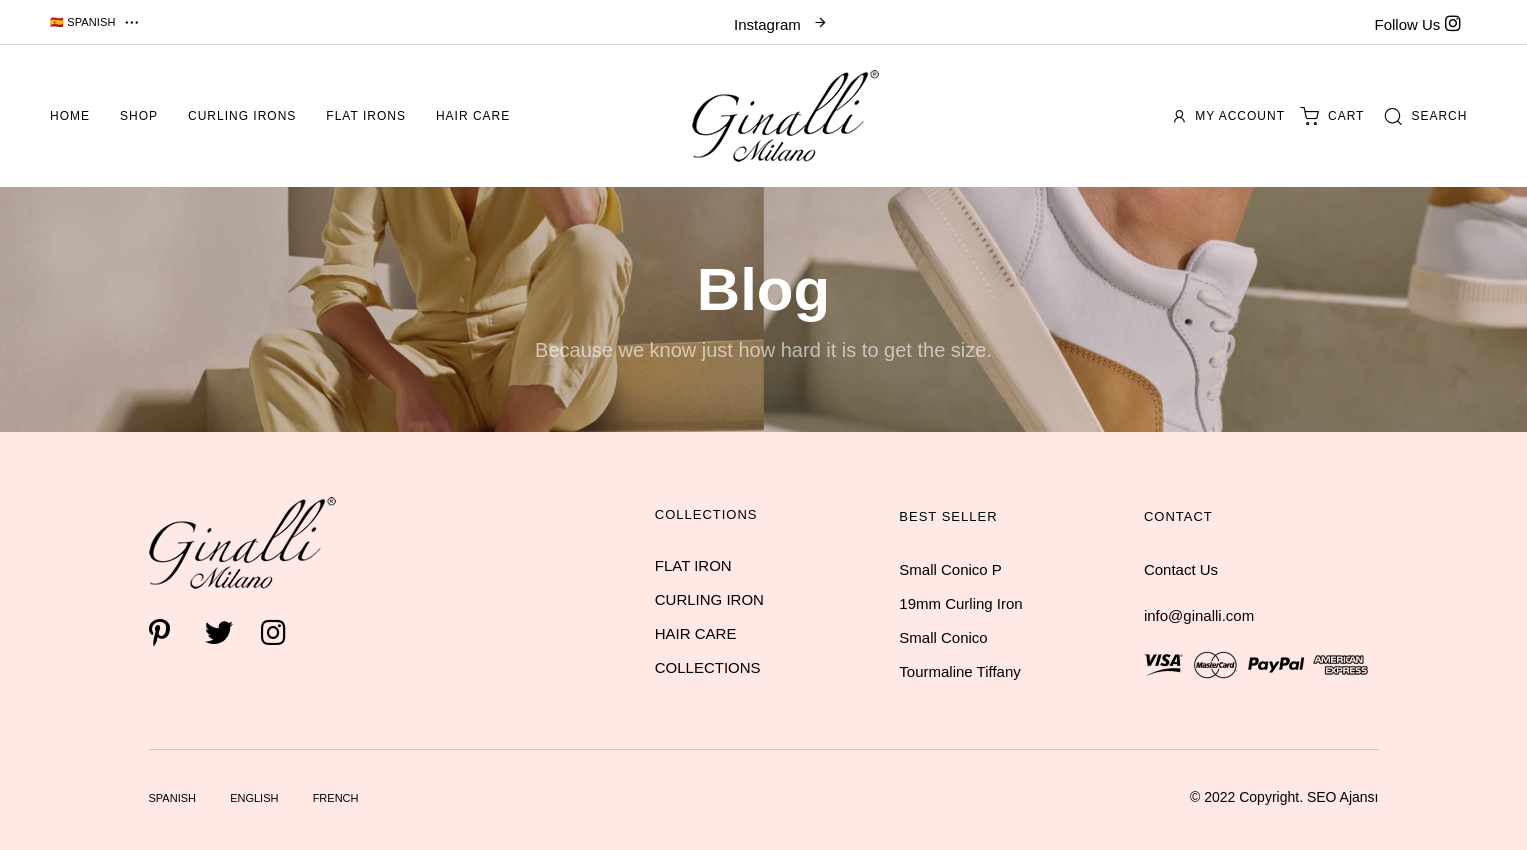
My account (1229, 116)
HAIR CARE (696, 633)
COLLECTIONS (708, 667)
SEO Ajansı (1343, 797)
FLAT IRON (693, 565)
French (336, 798)
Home (70, 116)
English (254, 798)
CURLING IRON (709, 599)
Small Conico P (950, 569)
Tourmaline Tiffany (959, 671)
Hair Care (473, 116)
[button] (96, 22)
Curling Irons (242, 116)
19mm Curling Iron (960, 603)
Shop (139, 116)
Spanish (172, 798)
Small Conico (943, 637)
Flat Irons (366, 116)
